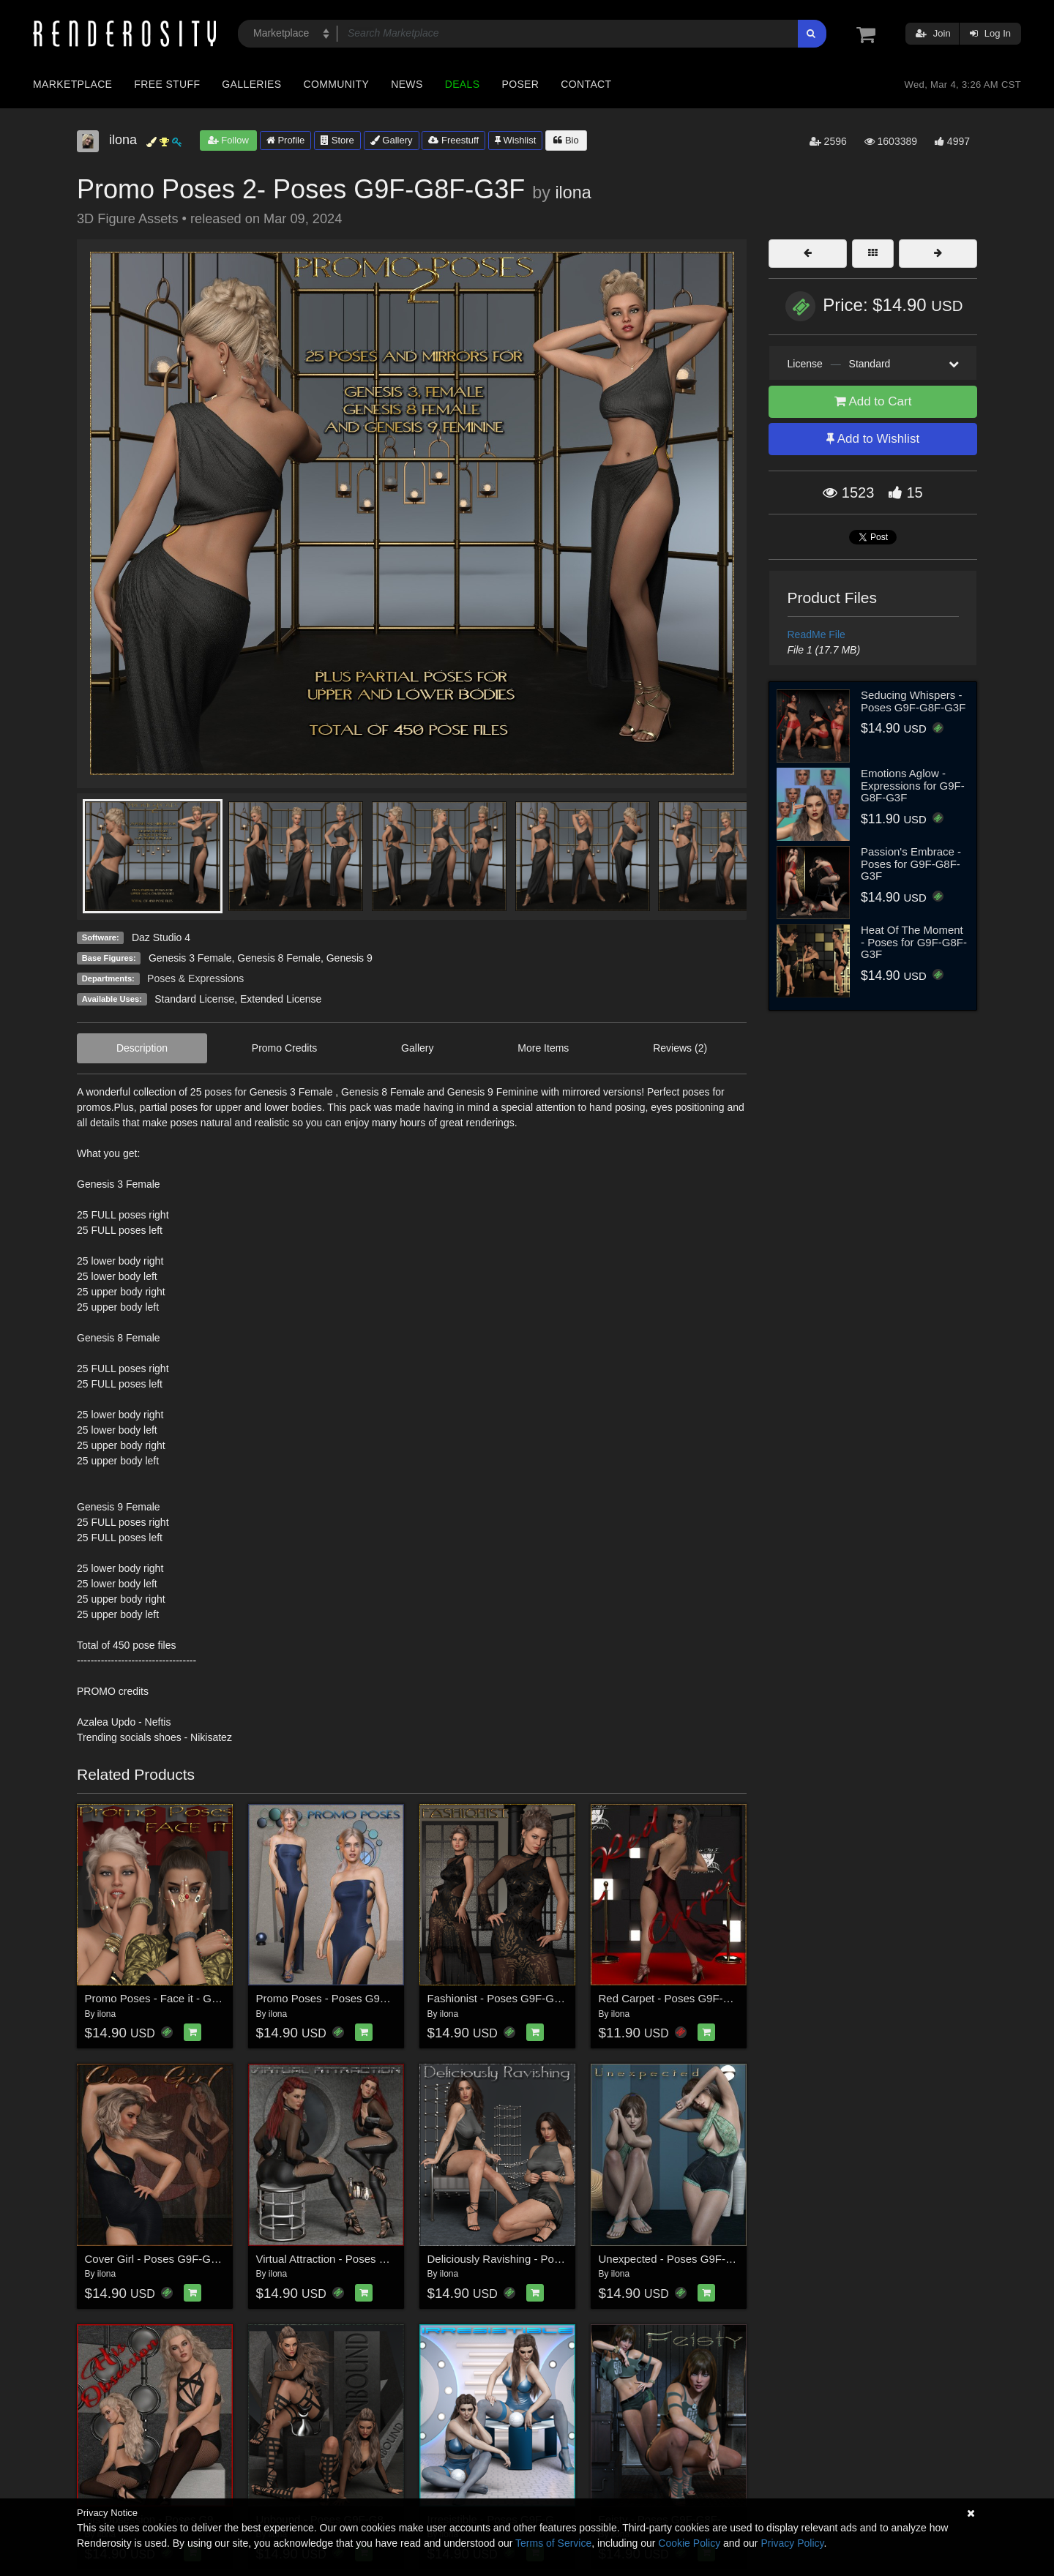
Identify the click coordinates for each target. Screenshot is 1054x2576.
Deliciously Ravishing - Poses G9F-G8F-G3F (536, 2259)
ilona (573, 192)
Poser (520, 84)
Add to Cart (873, 401)
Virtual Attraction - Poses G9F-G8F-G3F (353, 2259)
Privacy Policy (791, 2543)
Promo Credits (284, 1048)
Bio (565, 140)
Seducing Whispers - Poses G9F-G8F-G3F (913, 701)
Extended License (280, 999)
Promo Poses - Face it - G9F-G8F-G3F (179, 1998)
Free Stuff (167, 84)
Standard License (194, 999)
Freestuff (453, 140)
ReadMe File (816, 634)
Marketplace (72, 84)
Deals (462, 84)
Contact (586, 84)
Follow (228, 140)
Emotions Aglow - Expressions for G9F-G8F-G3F (913, 785)
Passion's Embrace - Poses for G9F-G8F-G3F (911, 863)
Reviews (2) (680, 1048)
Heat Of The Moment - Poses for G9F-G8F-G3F (914, 942)
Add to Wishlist (872, 439)
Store (337, 140)
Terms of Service (553, 2543)
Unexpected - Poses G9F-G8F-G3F (685, 2259)
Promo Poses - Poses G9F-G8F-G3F (346, 1998)
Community (337, 84)
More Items (543, 1048)
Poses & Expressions (195, 978)
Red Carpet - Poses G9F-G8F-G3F (684, 1998)
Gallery (391, 140)
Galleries (251, 84)
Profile (285, 140)
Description (142, 1048)
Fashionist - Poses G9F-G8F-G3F (509, 1998)
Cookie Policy (689, 2543)
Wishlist (515, 140)
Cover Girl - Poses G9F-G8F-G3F (167, 2259)
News (406, 84)
